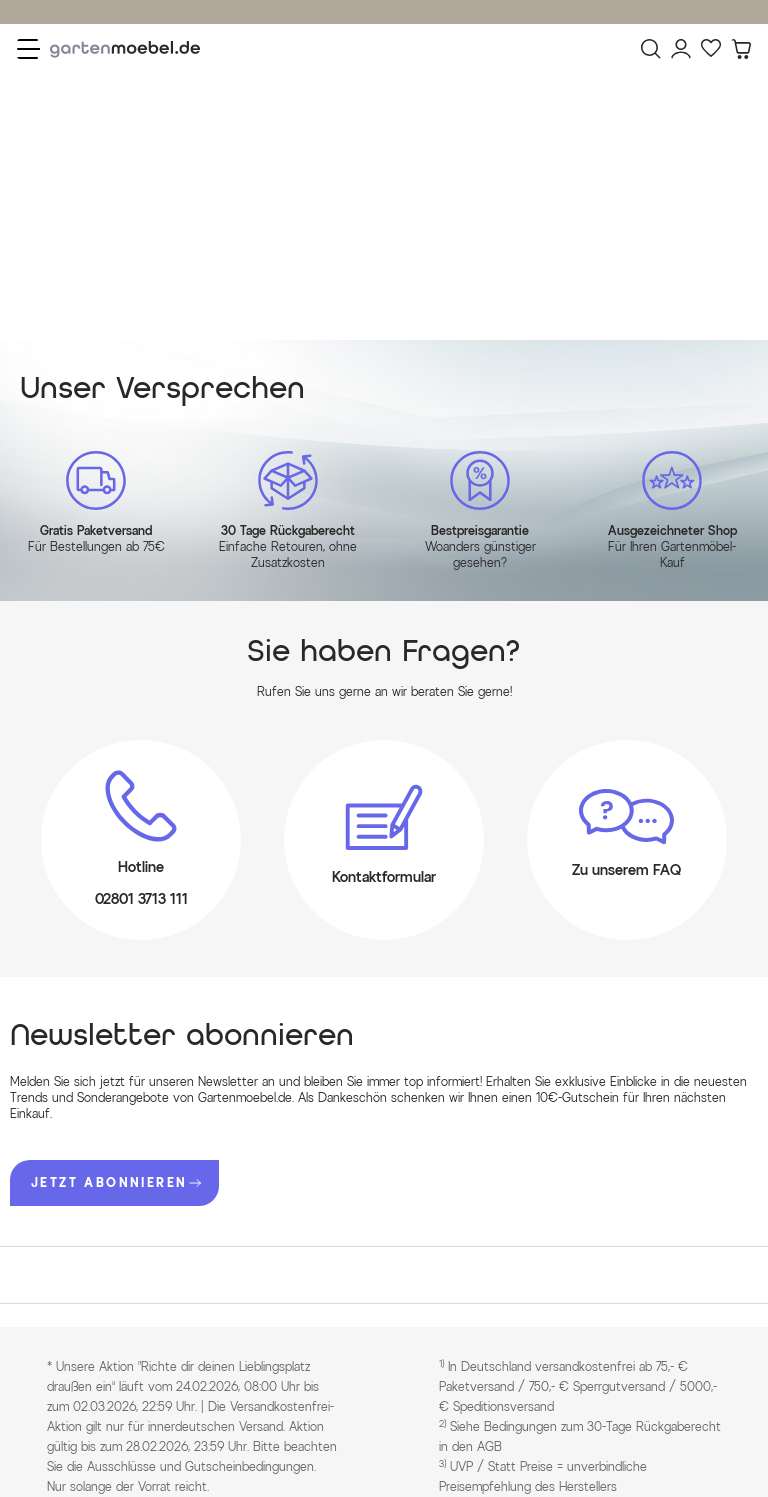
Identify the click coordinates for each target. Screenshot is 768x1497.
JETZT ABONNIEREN (116, 1182)
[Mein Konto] (681, 49)
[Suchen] (651, 49)
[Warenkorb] (741, 49)
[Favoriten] (711, 49)
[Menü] (28, 49)
